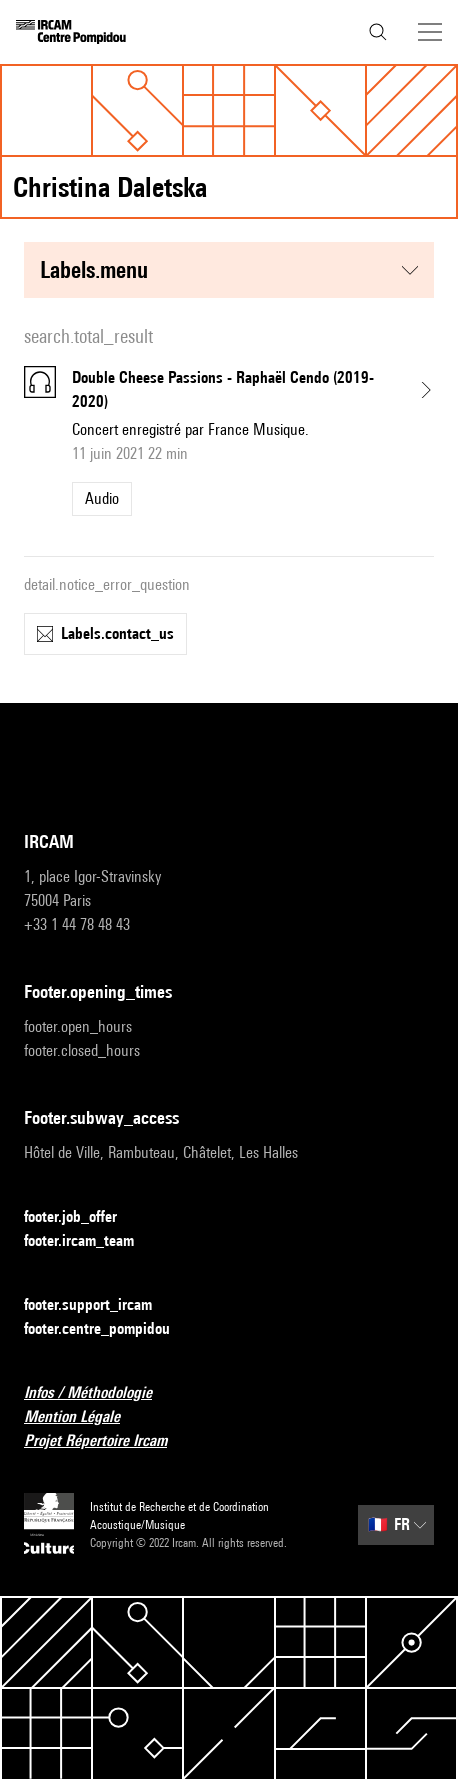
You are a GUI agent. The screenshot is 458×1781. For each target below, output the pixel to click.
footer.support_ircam (100, 1305)
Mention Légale (84, 1417)
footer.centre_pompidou (109, 1329)
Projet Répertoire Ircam (107, 1441)
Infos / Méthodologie (100, 1393)
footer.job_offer (82, 1217)
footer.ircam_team (91, 1241)
